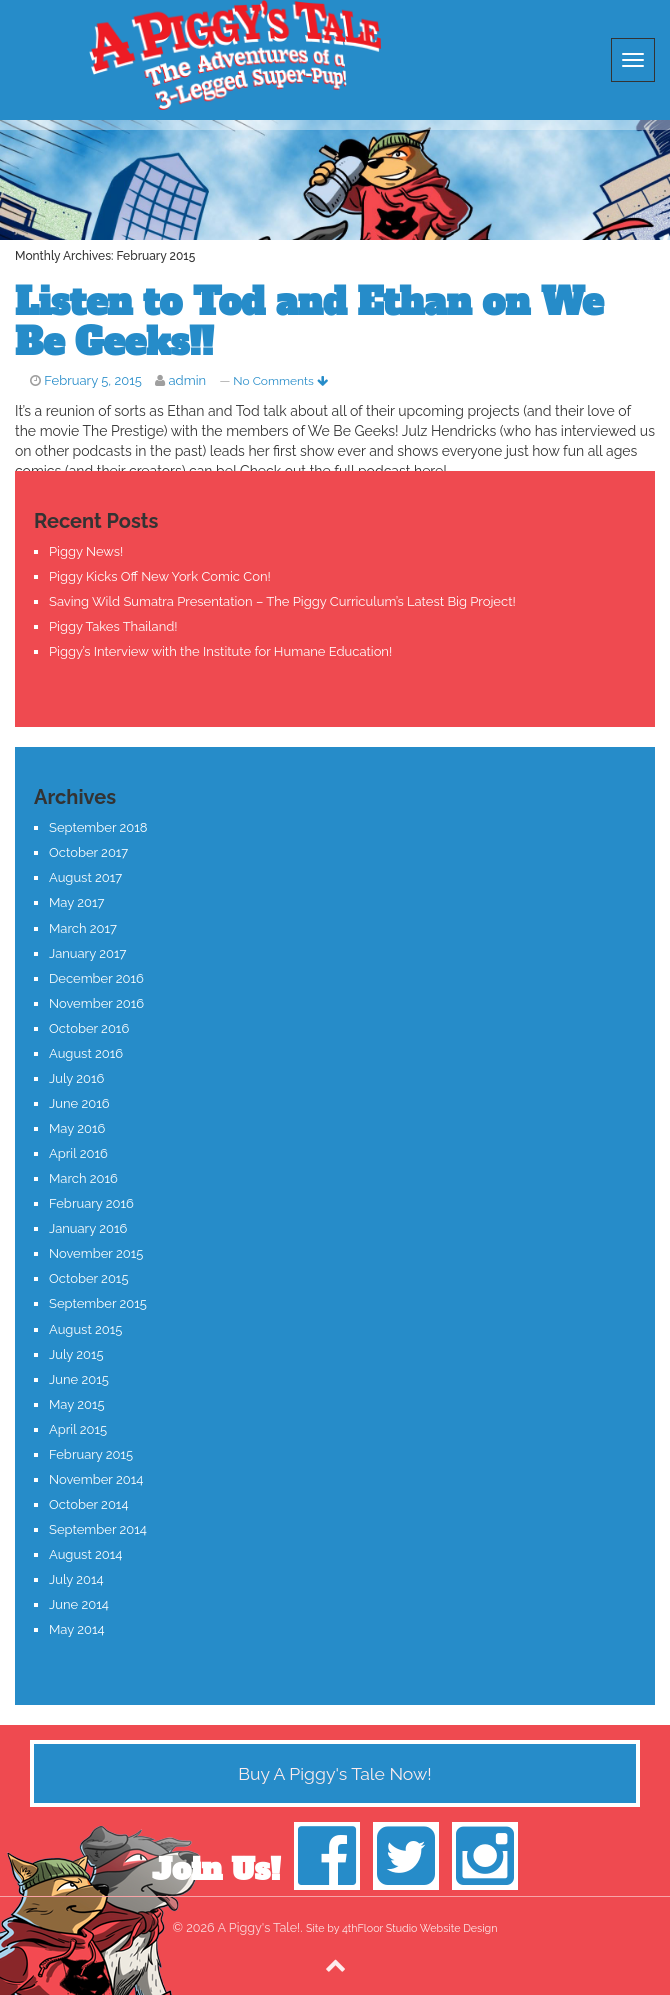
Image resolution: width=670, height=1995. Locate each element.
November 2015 (96, 1253)
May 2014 (77, 1629)
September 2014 (98, 1529)
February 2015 (91, 1454)
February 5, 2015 (93, 380)
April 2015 (78, 1429)
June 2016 (79, 1103)
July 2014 (76, 1579)
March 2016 (83, 1178)
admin (188, 380)
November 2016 (96, 1003)
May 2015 (77, 1404)
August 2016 (86, 1053)
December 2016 (96, 978)
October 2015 (88, 1278)
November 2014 (96, 1479)
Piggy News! (86, 551)
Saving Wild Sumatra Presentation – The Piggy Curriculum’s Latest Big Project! (282, 601)
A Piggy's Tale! (234, 55)
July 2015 (76, 1354)
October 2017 (88, 852)
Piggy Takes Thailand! (113, 626)
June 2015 (79, 1379)
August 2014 (85, 1554)
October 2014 (89, 1504)
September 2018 (98, 827)
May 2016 (77, 1128)
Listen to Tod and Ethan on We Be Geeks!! (309, 322)
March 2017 (83, 928)
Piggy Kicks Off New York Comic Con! (160, 576)
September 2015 (98, 1303)
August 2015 (85, 1329)
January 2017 (87, 953)
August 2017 (85, 877)
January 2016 (88, 1228)
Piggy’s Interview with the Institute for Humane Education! (220, 651)
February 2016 (91, 1203)
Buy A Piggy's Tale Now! (335, 1773)
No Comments (280, 381)
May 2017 (76, 902)
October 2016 (89, 1028)
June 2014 (79, 1604)
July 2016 (76, 1078)
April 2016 (78, 1153)
